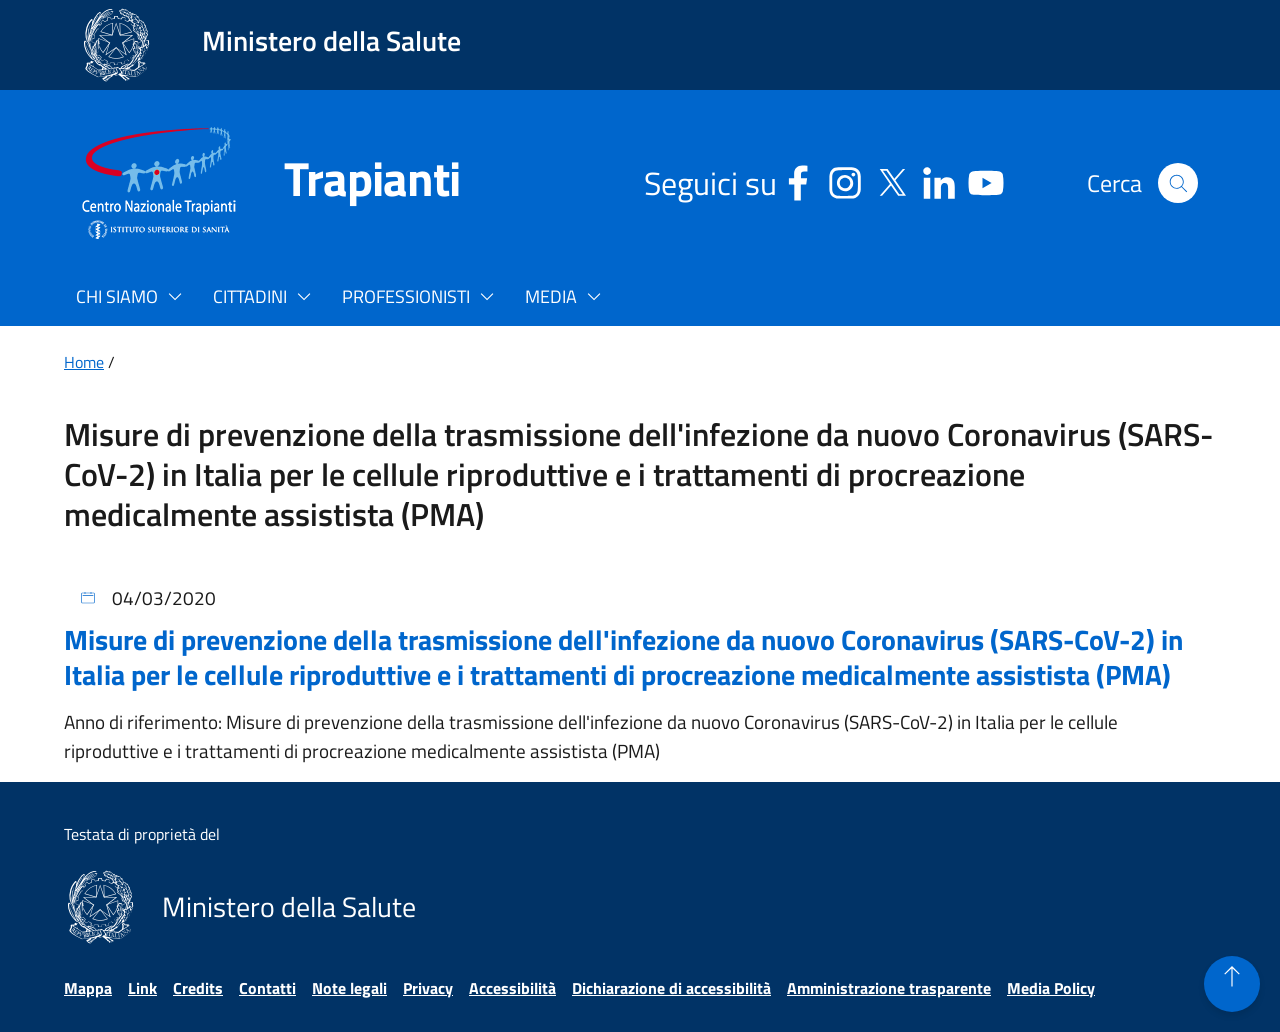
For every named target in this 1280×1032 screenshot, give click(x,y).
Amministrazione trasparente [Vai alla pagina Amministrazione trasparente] (889, 988)
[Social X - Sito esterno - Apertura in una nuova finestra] (892, 179)
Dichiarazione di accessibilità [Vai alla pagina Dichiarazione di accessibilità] (671, 988)
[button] (1178, 183)
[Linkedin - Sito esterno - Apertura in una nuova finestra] (939, 179)
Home (84, 362)
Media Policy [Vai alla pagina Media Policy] (1051, 988)
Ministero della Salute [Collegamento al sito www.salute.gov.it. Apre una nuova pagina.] (331, 40)
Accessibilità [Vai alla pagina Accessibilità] (512, 988)
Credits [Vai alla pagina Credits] (198, 988)
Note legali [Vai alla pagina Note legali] (349, 988)
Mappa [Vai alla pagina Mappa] (88, 988)
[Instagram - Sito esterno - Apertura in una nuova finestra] (845, 179)
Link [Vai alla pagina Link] (142, 988)
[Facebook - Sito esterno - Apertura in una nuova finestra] (798, 179)
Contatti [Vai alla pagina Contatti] (267, 988)
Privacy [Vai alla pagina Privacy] (428, 988)
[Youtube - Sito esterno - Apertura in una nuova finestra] (986, 179)
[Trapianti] (348, 183)
